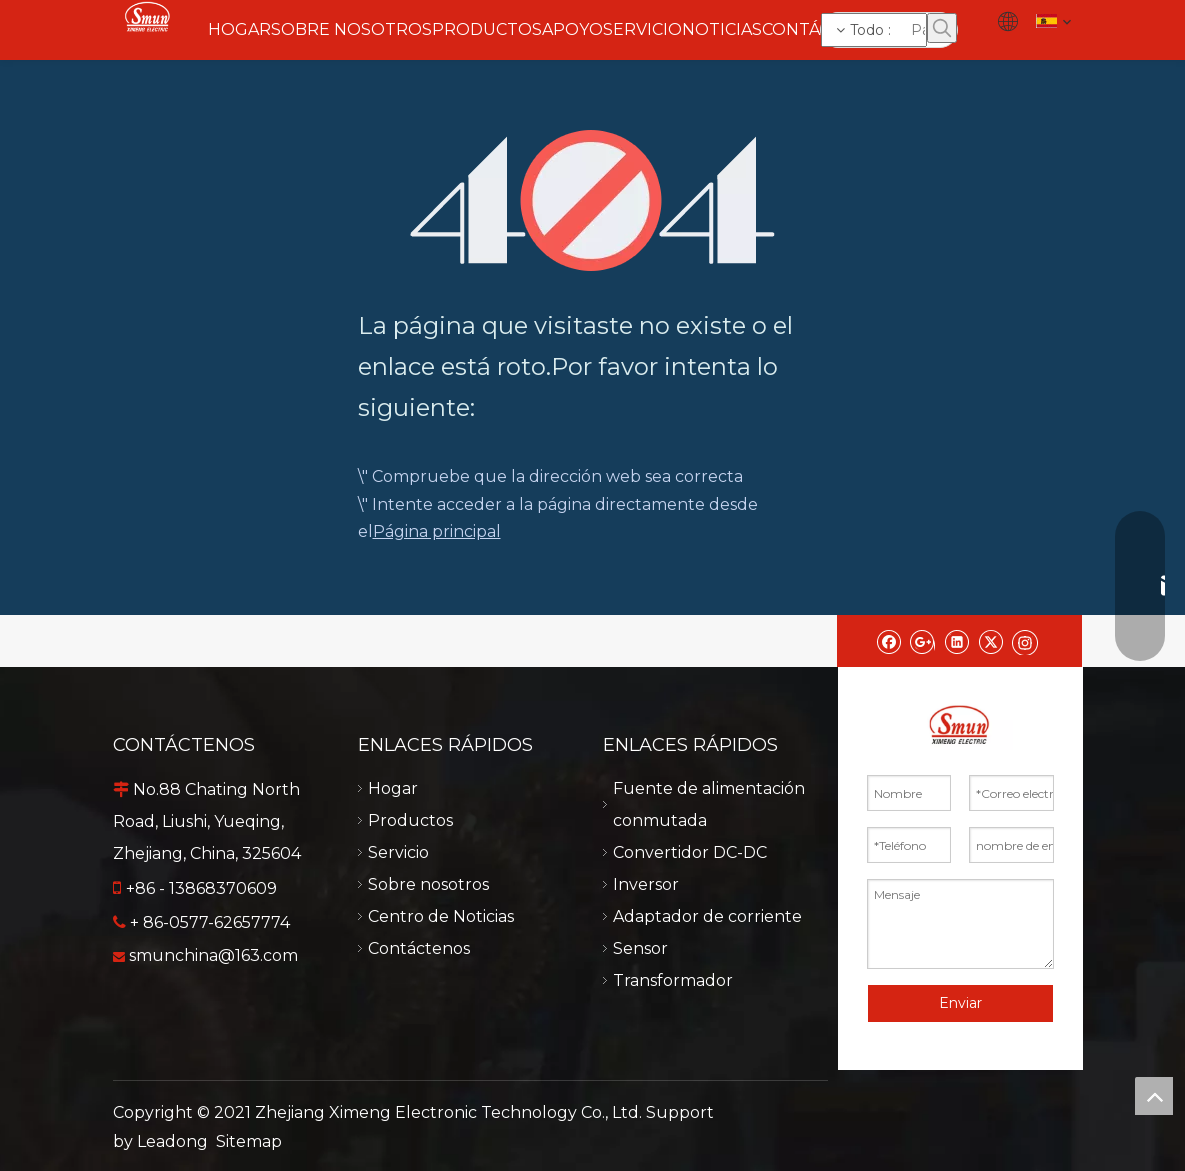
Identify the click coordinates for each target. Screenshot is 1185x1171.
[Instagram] (1025, 641)
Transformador (673, 980)
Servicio (398, 852)
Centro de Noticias (441, 916)
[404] (592, 200)
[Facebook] (888, 641)
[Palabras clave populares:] (942, 28)
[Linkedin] (956, 641)
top (1154, 1096)
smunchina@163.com (213, 955)
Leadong (172, 1141)
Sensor (640, 948)
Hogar (393, 788)
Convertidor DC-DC (690, 852)
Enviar (960, 1003)
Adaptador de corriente (707, 916)
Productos (410, 820)
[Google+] (922, 641)
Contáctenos (419, 948)
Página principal (437, 531)
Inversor (646, 884)
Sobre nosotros (428, 884)
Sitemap (249, 1141)
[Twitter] (990, 641)
